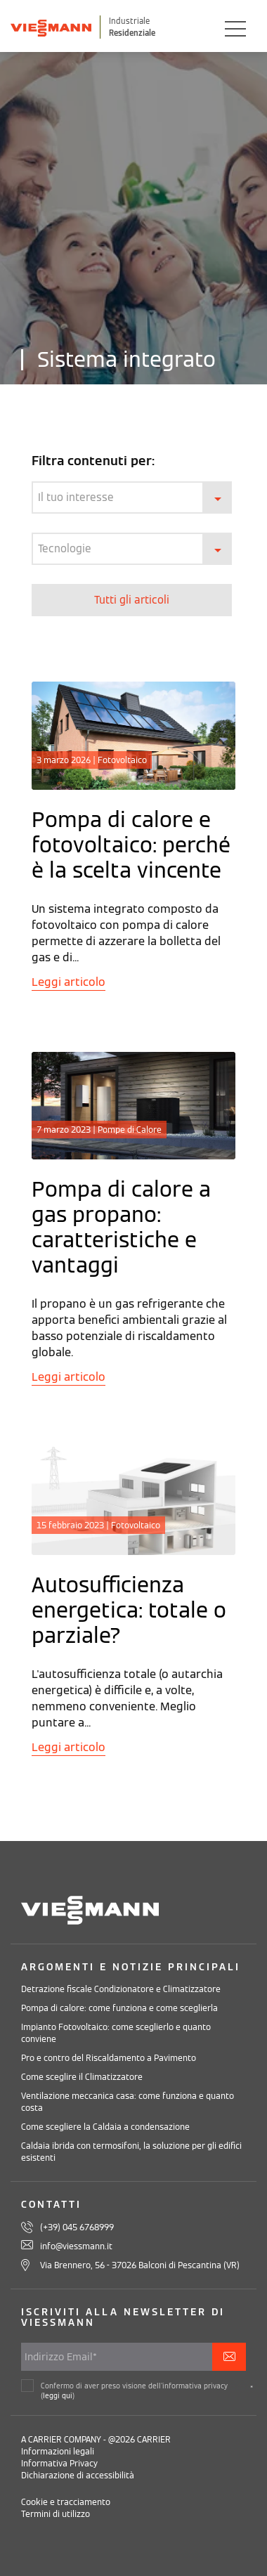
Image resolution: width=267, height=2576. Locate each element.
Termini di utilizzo (55, 2514)
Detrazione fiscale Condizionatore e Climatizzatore (121, 1989)
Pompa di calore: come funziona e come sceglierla (119, 2008)
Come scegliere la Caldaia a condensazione (105, 2126)
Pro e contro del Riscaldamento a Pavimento (108, 2058)
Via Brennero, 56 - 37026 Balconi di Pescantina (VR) (140, 2265)
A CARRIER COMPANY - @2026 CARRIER (96, 2439)
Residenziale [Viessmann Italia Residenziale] (132, 33)
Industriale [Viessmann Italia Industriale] (129, 21)
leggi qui (57, 2395)
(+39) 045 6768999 (77, 2227)
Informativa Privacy (59, 2463)
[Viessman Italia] (51, 27)
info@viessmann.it (76, 2246)
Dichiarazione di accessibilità (77, 2475)
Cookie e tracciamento (65, 2502)
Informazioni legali (57, 2451)
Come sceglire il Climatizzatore (82, 2076)
